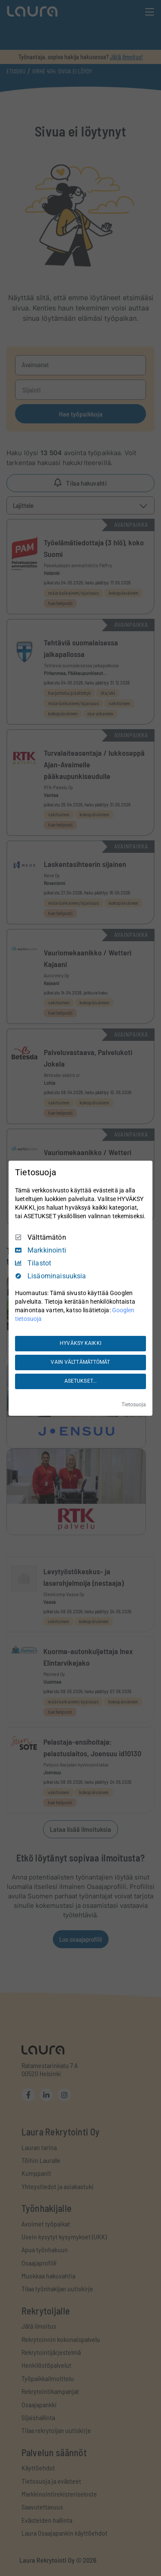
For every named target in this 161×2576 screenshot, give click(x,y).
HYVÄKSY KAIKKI (80, 1343)
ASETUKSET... (80, 1381)
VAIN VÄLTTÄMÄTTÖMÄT (80, 1362)
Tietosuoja (134, 1404)
